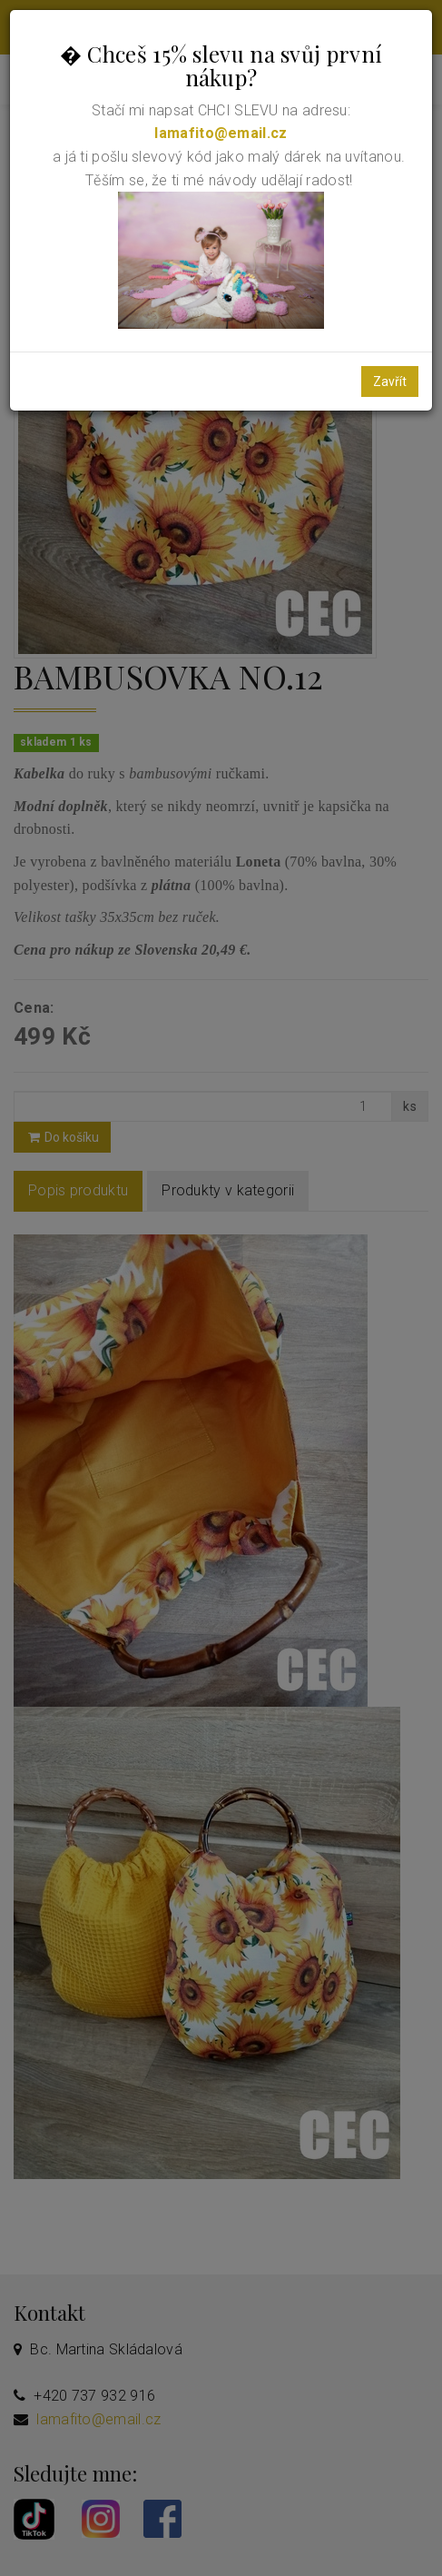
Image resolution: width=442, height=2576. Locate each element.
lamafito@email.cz (220, 133)
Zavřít (390, 381)
